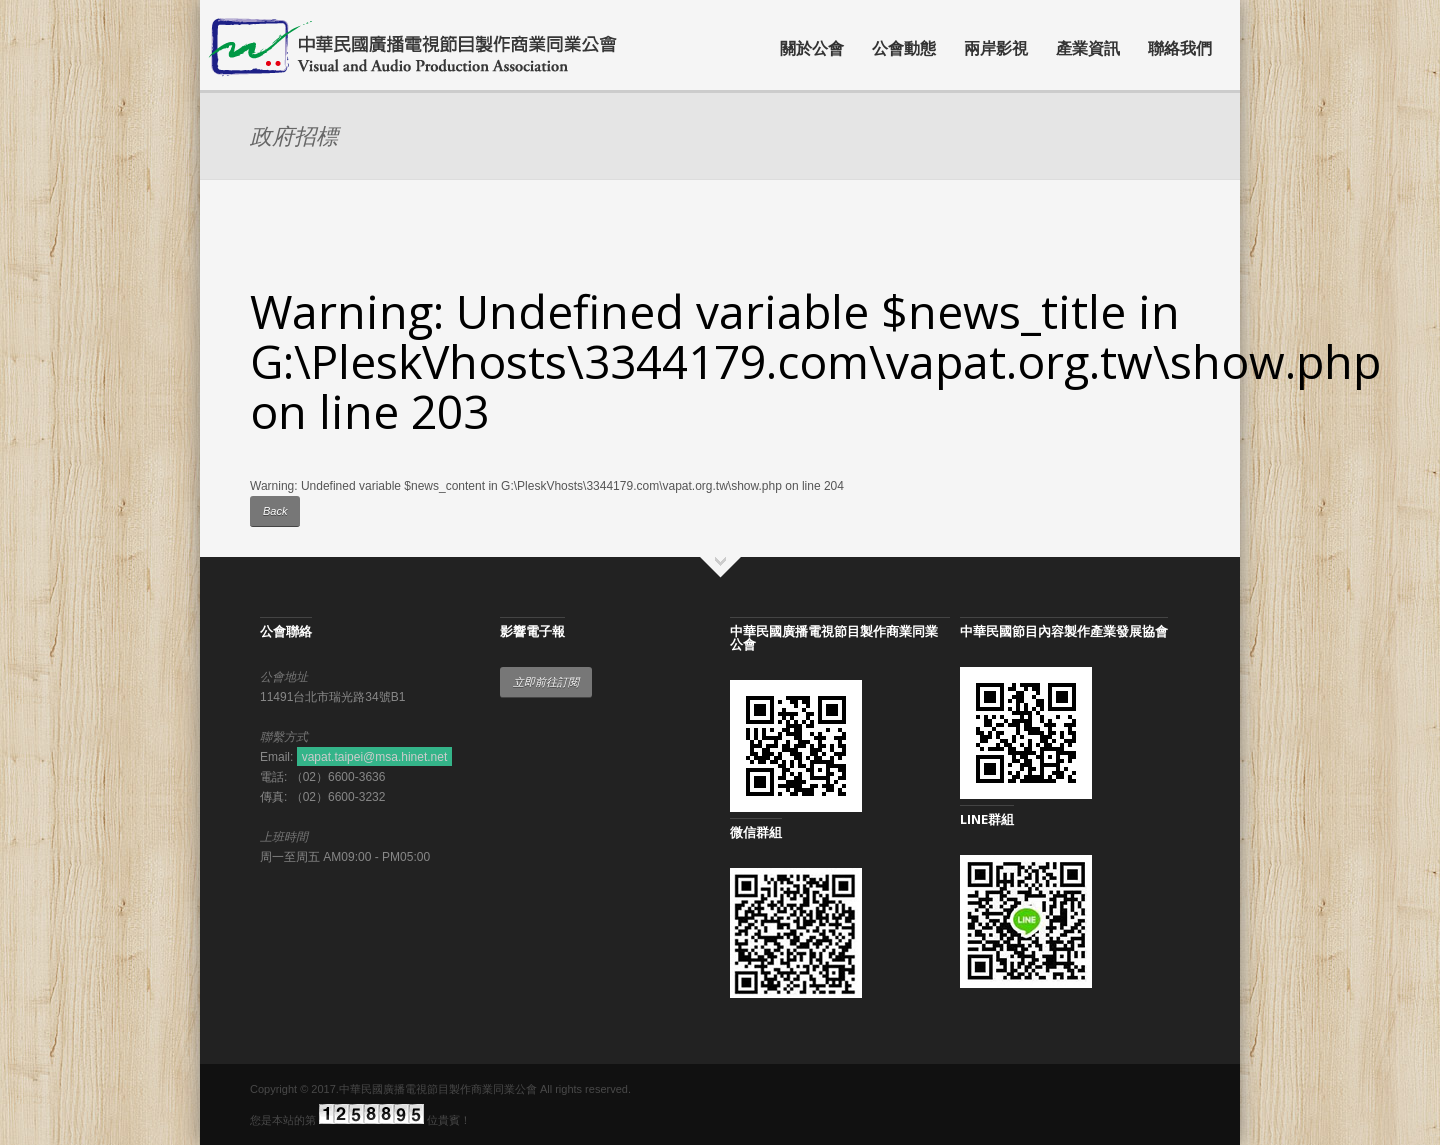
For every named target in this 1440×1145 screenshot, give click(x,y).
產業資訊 (1088, 48)
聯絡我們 (1180, 48)
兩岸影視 (996, 48)
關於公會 (812, 48)
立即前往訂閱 (546, 682)
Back (275, 511)
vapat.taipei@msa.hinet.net (375, 757)
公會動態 (904, 48)
